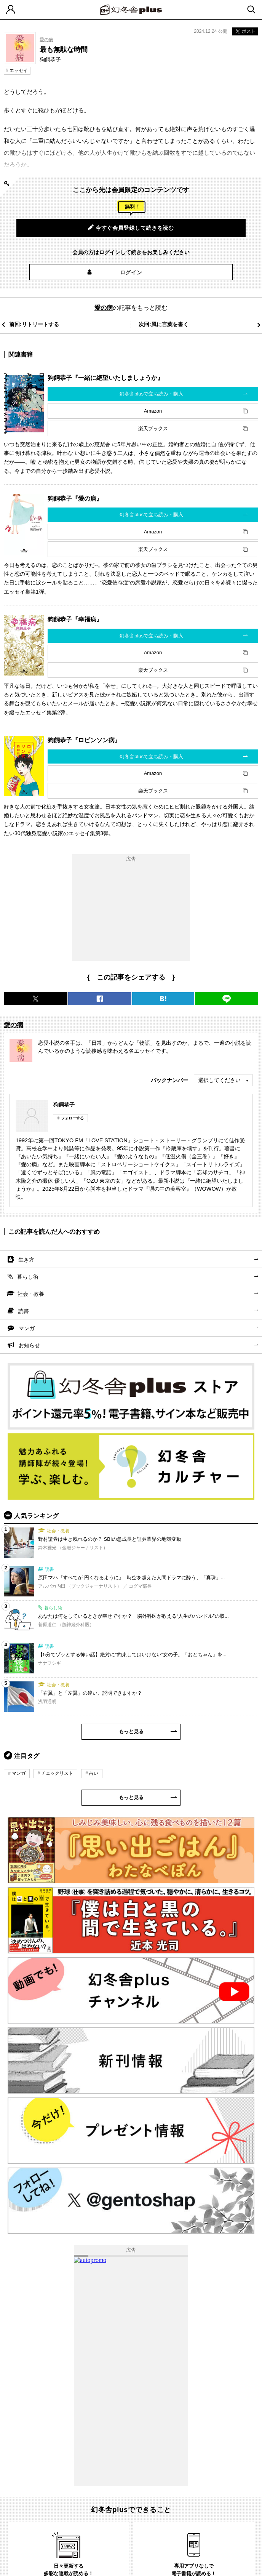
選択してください (219, 1080)
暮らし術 (27, 1277)
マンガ (27, 1328)
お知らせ (29, 1345)
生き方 (26, 1260)
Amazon (153, 411)
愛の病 (46, 39)
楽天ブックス (153, 428)
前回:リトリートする (34, 324)
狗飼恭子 (64, 1104)
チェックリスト (57, 1773)
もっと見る (131, 1731)
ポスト (245, 31)
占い (93, 1773)
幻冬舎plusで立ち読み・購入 (151, 394)
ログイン (131, 272)
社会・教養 (31, 1294)
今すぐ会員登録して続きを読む (131, 227)
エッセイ (19, 70)
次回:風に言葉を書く (164, 324)
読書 (23, 1311)
